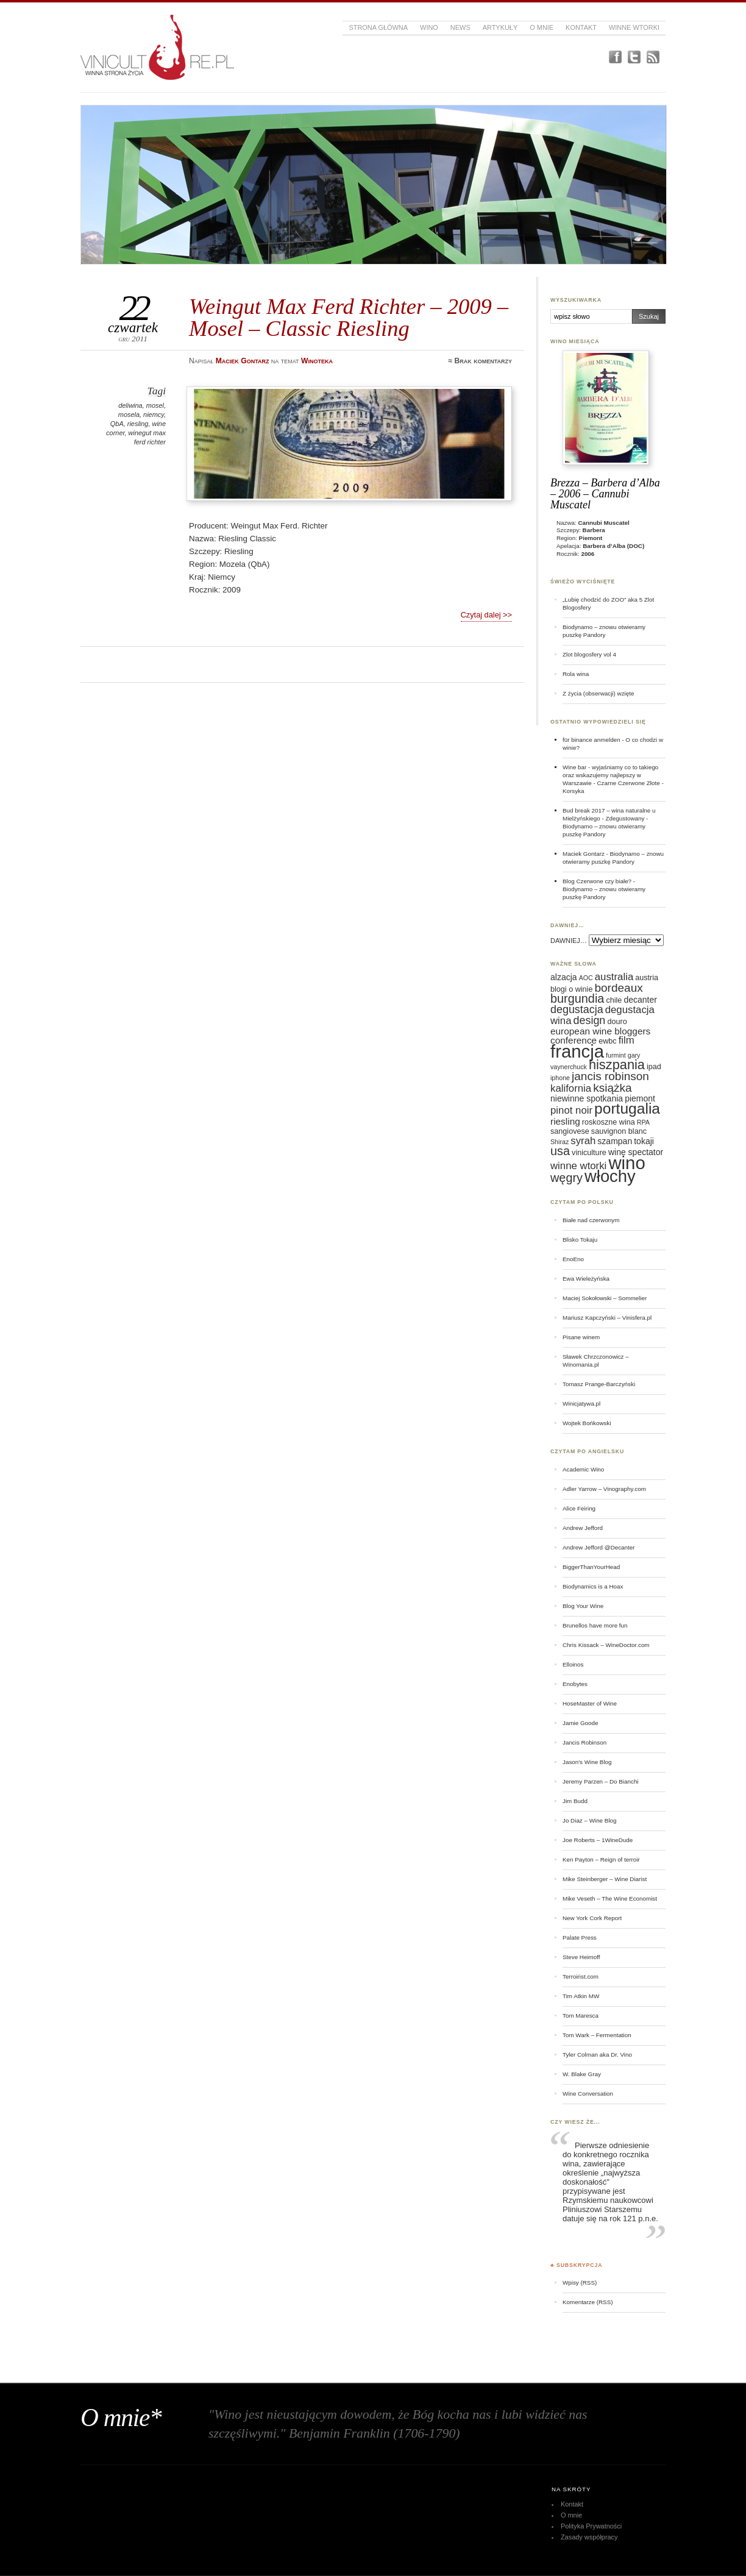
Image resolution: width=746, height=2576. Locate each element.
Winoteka (317, 361)
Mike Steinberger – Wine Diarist (605, 1879)
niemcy (153, 414)
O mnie (541, 27)
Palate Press (580, 1937)
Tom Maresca (581, 2015)
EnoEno (573, 1259)
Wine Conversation (588, 2093)
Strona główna (378, 27)
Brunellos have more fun (595, 1625)
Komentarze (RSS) (588, 2302)
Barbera (594, 530)
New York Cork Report (592, 1918)
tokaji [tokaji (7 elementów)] (644, 1141)
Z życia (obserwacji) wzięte (598, 693)
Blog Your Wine (583, 1606)
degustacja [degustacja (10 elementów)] (576, 1009)
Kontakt (581, 27)
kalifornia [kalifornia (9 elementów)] (570, 1088)
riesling (138, 423)
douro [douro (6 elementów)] (617, 1021)
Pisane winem (581, 1337)
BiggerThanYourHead (591, 1567)
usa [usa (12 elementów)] (560, 1151)
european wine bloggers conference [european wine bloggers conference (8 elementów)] (600, 1035)
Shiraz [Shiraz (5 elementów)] (559, 1141)
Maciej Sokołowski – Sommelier (605, 1298)
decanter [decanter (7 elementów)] (639, 1000)
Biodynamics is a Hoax (593, 1586)
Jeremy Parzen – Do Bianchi (601, 1781)
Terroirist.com (581, 1976)
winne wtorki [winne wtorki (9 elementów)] (578, 1166)
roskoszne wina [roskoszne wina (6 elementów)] (608, 1122)
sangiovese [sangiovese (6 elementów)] (569, 1131)
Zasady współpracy (589, 2537)
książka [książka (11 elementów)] (612, 1087)
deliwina (130, 405)
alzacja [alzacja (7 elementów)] (563, 977)
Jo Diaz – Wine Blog (590, 1820)
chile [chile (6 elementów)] (614, 1000)
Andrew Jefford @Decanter (599, 1547)
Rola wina (576, 674)
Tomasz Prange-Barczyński (599, 1384)
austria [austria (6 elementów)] (646, 977)
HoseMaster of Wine (590, 1703)
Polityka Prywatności (591, 2526)
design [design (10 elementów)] (590, 1020)
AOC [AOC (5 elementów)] (586, 977)
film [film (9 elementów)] (626, 1040)
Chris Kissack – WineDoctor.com (606, 1645)
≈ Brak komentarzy (480, 361)
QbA (117, 423)
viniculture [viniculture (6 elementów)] (589, 1152)
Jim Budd (575, 1801)
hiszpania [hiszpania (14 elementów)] (617, 1064)
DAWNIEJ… (568, 940)
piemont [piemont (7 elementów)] (640, 1098)
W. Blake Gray (582, 2074)
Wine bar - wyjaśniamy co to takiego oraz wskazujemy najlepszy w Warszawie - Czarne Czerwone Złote (611, 775)
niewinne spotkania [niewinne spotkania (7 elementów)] (586, 1098)
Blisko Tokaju (580, 1239)
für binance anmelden (591, 739)
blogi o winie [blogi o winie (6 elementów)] (571, 989)
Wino (429, 27)
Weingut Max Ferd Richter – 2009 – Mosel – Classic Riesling (348, 317)
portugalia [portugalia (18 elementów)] (627, 1108)
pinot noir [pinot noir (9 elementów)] (571, 1110)
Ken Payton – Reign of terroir (601, 1859)
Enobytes (575, 1684)
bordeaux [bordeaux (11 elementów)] (618, 987)
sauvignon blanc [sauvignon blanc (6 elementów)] (619, 1131)
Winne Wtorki (634, 27)
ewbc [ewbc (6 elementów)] (607, 1041)
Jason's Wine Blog (587, 1762)
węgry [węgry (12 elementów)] (566, 1177)
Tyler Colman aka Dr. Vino (597, 2054)
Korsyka (573, 791)
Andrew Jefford (583, 1528)
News (460, 27)
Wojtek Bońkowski (587, 1423)
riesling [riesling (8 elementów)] (565, 1121)
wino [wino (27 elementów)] (626, 1163)
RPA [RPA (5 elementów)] (643, 1122)
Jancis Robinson (584, 1742)
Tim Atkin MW (581, 1996)
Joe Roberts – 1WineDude (598, 1840)
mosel (155, 405)
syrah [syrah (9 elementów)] (582, 1141)
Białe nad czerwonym (591, 1220)
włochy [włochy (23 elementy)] (610, 1176)
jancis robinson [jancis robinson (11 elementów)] (610, 1076)
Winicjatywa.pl (581, 1403)
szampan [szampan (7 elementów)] (614, 1141)
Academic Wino (583, 1469)
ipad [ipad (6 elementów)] (654, 1066)
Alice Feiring (579, 1508)
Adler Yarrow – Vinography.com (604, 1488)
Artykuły (500, 27)
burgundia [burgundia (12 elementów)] (577, 998)
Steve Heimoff (581, 1957)
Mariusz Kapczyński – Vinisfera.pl (607, 1317)
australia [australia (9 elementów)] (614, 977)
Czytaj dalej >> (486, 614)
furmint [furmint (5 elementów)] (616, 1055)
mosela (129, 414)
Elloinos (573, 1664)
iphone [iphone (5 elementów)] (560, 1077)
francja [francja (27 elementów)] (577, 1051)
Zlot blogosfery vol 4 (589, 654)
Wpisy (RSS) (580, 2282)
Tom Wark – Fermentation (597, 2035)
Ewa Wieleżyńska (586, 1278)
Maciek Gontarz (584, 853)
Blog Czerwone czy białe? (597, 881)
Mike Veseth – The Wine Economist (610, 1898)
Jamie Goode (580, 1723)
